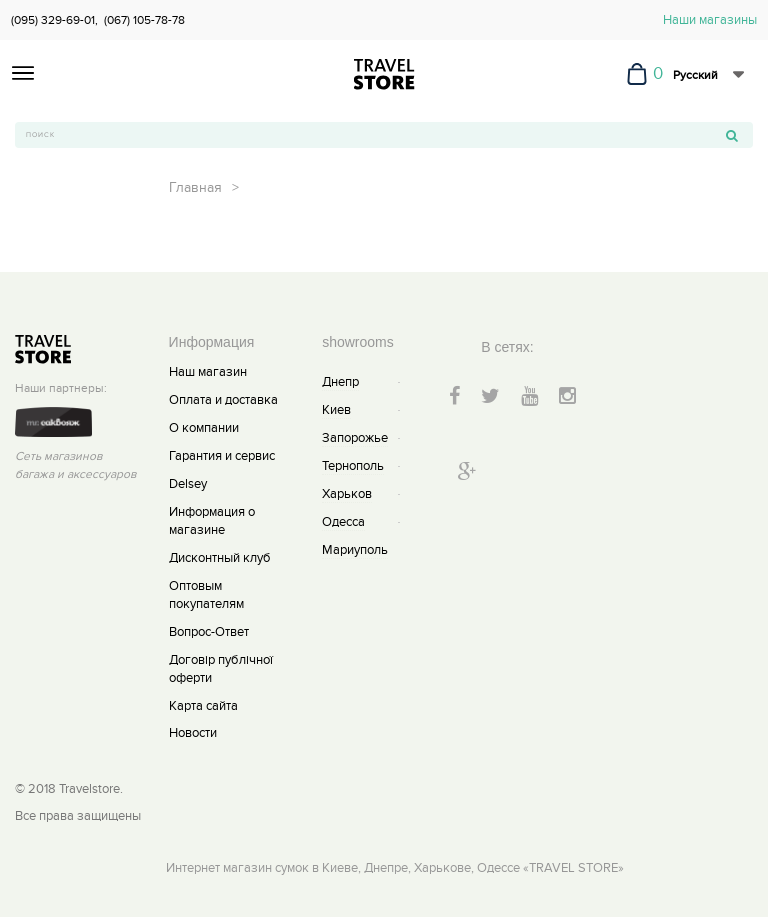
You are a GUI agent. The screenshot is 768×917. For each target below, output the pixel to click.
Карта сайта (203, 706)
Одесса (343, 522)
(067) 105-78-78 (144, 20)
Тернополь (353, 466)
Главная (195, 187)
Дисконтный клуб (220, 558)
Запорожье (355, 438)
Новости (193, 733)
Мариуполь (355, 550)
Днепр (340, 382)
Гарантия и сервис (222, 456)
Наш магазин (208, 372)
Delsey (188, 484)
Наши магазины (710, 20)
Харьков (347, 494)
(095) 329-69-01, (54, 20)
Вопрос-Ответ (209, 632)
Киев (336, 410)
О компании (204, 428)
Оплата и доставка (223, 400)
